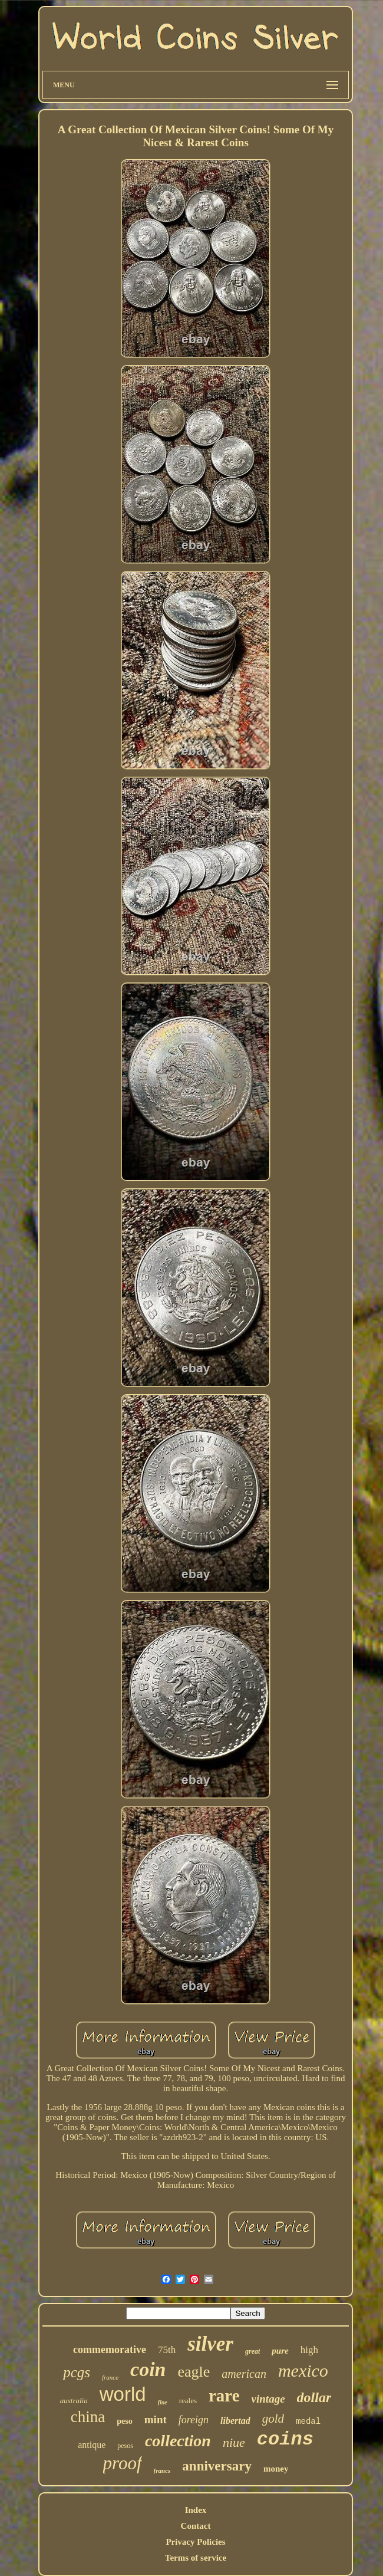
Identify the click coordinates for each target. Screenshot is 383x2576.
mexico (303, 2370)
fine (162, 2402)
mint (155, 2419)
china (88, 2417)
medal (308, 2421)
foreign (194, 2420)
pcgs (76, 2372)
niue (234, 2442)
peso (124, 2421)
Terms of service (195, 2557)
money (276, 2468)
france (110, 2377)
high (309, 2349)
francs (162, 2470)
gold (273, 2418)
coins (285, 2439)
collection (178, 2441)
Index (196, 2510)
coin (148, 2369)
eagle (194, 2371)
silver (210, 2343)
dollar (314, 2397)
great (252, 2351)
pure (280, 2350)
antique (91, 2445)
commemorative (109, 2349)
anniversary (217, 2466)
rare (224, 2395)
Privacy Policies (195, 2542)
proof (122, 2463)
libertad (235, 2421)
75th (167, 2349)
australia (74, 2400)
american (244, 2373)
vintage (268, 2399)
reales (188, 2400)
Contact (196, 2526)
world (123, 2394)
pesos (125, 2446)
